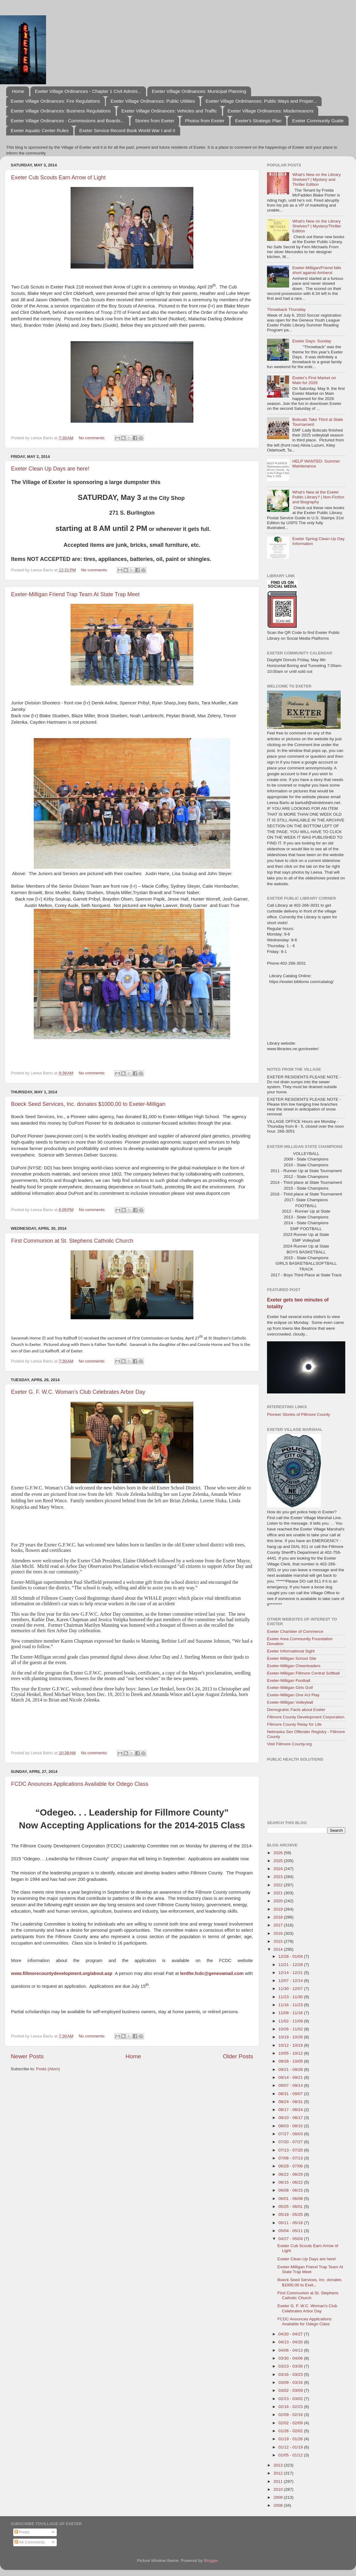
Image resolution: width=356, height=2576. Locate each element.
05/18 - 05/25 (291, 2214)
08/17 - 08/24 (291, 2109)
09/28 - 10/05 (291, 2061)
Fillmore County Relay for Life (294, 1724)
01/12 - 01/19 (291, 2447)
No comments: (92, 438)
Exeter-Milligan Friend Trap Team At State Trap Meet (75, 594)
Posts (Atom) (48, 2069)
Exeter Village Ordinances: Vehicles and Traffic (169, 110)
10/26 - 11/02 (291, 2029)
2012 (278, 2473)
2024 (278, 1868)
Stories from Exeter (154, 120)
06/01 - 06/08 (291, 2198)
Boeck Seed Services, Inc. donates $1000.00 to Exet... (309, 2282)
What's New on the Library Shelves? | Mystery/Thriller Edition (316, 226)
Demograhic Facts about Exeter (296, 1709)
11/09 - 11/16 (291, 2012)
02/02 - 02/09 (291, 2423)
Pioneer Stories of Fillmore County (298, 1414)
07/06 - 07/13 (291, 2158)
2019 (278, 1909)
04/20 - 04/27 (291, 2334)
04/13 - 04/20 (291, 2342)
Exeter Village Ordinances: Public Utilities (152, 101)
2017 (278, 1925)
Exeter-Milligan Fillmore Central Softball (303, 1673)
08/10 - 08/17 (291, 2117)
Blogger (211, 2560)
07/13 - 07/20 (291, 2150)
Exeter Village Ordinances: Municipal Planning (199, 91)
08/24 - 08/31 (291, 2101)
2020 (278, 1901)
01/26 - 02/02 (291, 2431)
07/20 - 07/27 (291, 2142)
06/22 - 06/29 (291, 2174)
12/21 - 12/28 (291, 1964)
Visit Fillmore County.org (289, 1744)
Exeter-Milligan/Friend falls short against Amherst (316, 270)
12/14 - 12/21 (291, 1972)
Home (18, 91)
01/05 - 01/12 (291, 2455)
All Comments (29, 2542)
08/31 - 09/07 (291, 2093)
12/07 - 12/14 (291, 1980)
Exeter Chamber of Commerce (295, 1631)
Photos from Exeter (204, 120)
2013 (278, 2465)
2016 (278, 1933)
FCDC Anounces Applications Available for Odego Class (79, 1784)
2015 (278, 1941)
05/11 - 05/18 (291, 2222)
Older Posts (238, 2056)
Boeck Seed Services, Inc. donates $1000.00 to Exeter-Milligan (88, 1104)
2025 (278, 1860)
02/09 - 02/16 (291, 2414)
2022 (278, 1885)
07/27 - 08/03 (291, 2134)
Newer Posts (27, 2056)
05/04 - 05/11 (291, 2230)
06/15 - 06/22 (291, 2182)
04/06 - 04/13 (291, 2350)
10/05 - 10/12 (291, 2053)
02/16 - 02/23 (291, 2406)
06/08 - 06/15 (291, 2190)
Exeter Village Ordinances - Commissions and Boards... (67, 120)
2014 (278, 1949)
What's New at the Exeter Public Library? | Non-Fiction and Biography (318, 497)
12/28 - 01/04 (291, 1956)
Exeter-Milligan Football (288, 1680)
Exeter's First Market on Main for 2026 (314, 380)
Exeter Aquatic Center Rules (39, 130)
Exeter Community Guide (318, 120)
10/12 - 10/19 (291, 2045)
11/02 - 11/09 (291, 2021)
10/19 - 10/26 (291, 2037)
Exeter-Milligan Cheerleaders (293, 1665)
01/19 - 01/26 (291, 2439)
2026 (278, 1852)
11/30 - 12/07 (291, 1988)
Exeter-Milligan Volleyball (290, 1702)
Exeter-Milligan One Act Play (293, 1695)
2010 (278, 2489)
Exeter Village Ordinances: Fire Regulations (55, 101)
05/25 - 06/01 (291, 2206)
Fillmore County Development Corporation (305, 1717)
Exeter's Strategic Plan (258, 120)
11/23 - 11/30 (291, 1997)
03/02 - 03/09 (291, 2390)
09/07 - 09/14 (291, 2085)
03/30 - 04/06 (291, 2358)
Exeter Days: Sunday (311, 341)
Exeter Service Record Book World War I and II (127, 130)
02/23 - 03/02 (291, 2398)
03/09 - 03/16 (291, 2382)
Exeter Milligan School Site (291, 1658)
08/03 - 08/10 (291, 2126)
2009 (278, 2497)
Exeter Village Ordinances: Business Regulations (61, 110)
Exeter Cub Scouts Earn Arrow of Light (58, 177)
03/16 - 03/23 (291, 2374)
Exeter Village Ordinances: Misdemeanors (271, 110)
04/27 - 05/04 (291, 2238)
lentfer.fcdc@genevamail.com (212, 1973)
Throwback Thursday (286, 309)
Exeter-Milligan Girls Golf (290, 1687)
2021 (278, 1893)
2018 (278, 1917)
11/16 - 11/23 (291, 2004)
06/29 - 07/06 (291, 2166)
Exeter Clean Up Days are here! (50, 469)
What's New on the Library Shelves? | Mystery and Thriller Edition (316, 179)
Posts (22, 2532)
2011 (278, 2481)
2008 (278, 2505)
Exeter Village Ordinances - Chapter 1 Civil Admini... (88, 91)
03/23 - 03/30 (291, 2366)
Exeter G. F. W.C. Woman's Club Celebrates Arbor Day (78, 1392)
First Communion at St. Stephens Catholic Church (72, 1241)
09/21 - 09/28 (291, 2069)
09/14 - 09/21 (291, 2077)
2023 (278, 1876)
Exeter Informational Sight (291, 1651)
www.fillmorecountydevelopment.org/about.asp (61, 1973)
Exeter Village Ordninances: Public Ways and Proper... (261, 101)
